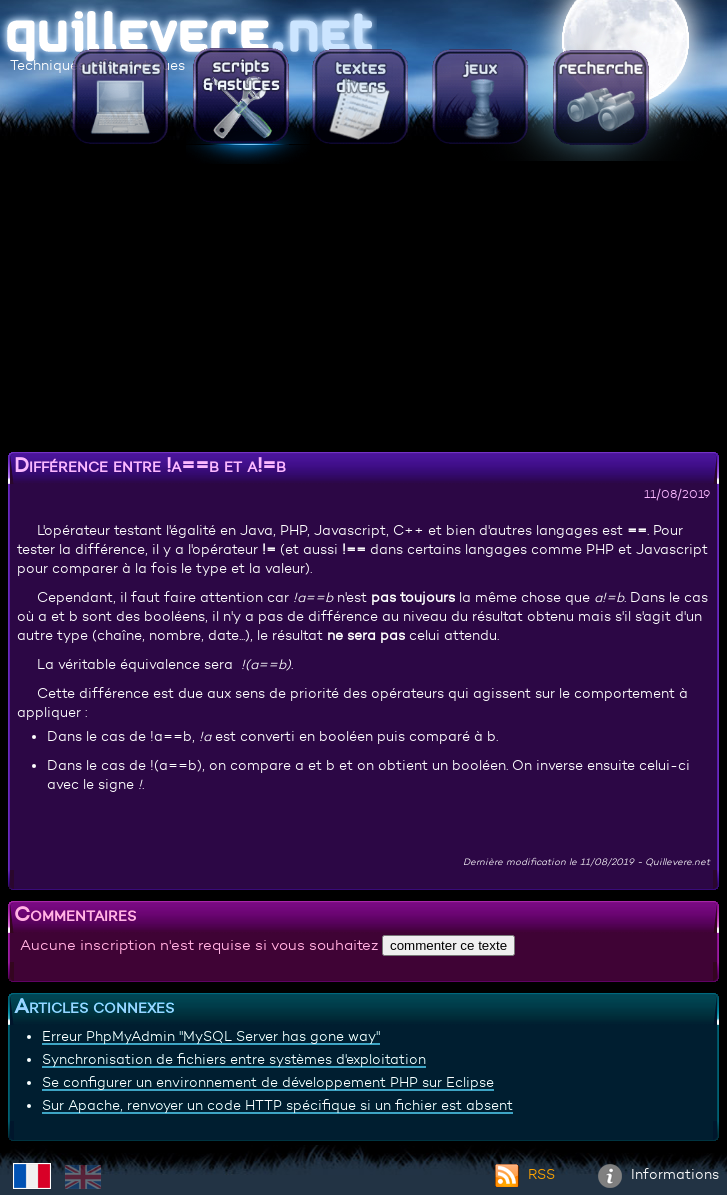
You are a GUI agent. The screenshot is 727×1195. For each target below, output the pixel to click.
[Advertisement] (363, 305)
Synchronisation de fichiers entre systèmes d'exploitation (234, 1059)
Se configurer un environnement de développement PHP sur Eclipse (268, 1082)
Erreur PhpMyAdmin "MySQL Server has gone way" (211, 1036)
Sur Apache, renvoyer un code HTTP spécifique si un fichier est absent (277, 1105)
